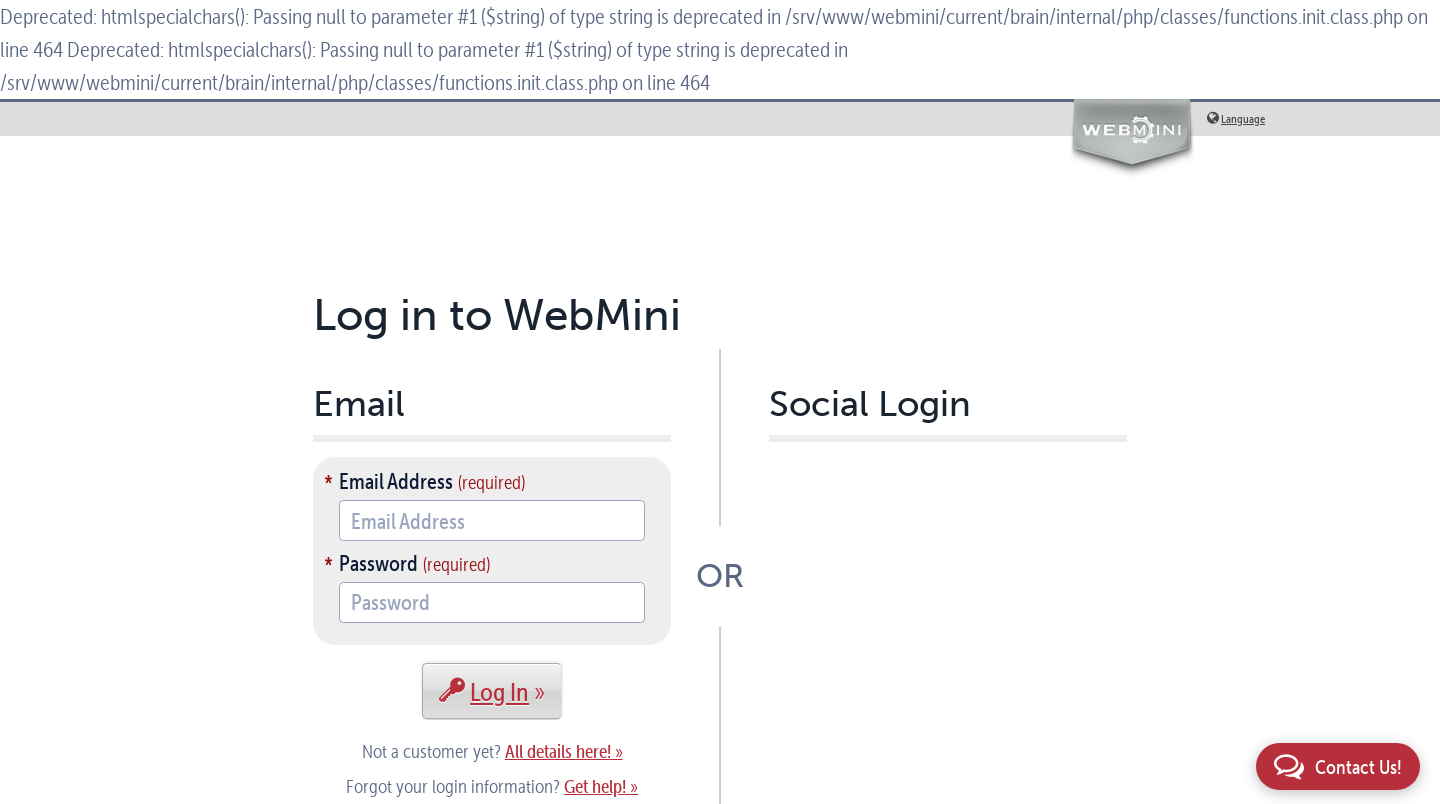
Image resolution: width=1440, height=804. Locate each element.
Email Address (396, 481)
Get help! (595, 786)
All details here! (558, 751)
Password (378, 563)
